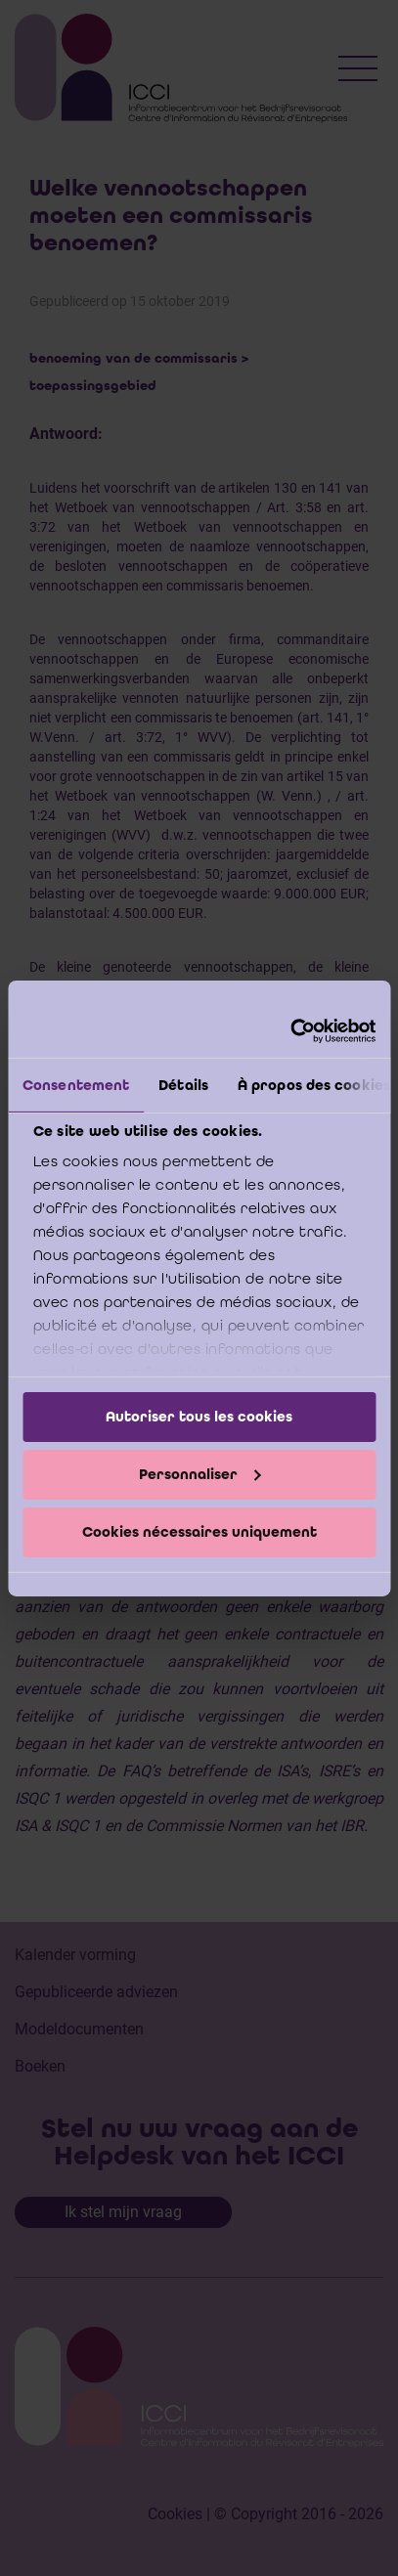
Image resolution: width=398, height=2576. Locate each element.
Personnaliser (200, 1474)
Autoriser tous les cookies (199, 1416)
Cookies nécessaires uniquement (199, 1531)
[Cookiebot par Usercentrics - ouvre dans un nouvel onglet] (290, 1030)
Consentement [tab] (75, 1085)
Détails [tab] (183, 1085)
